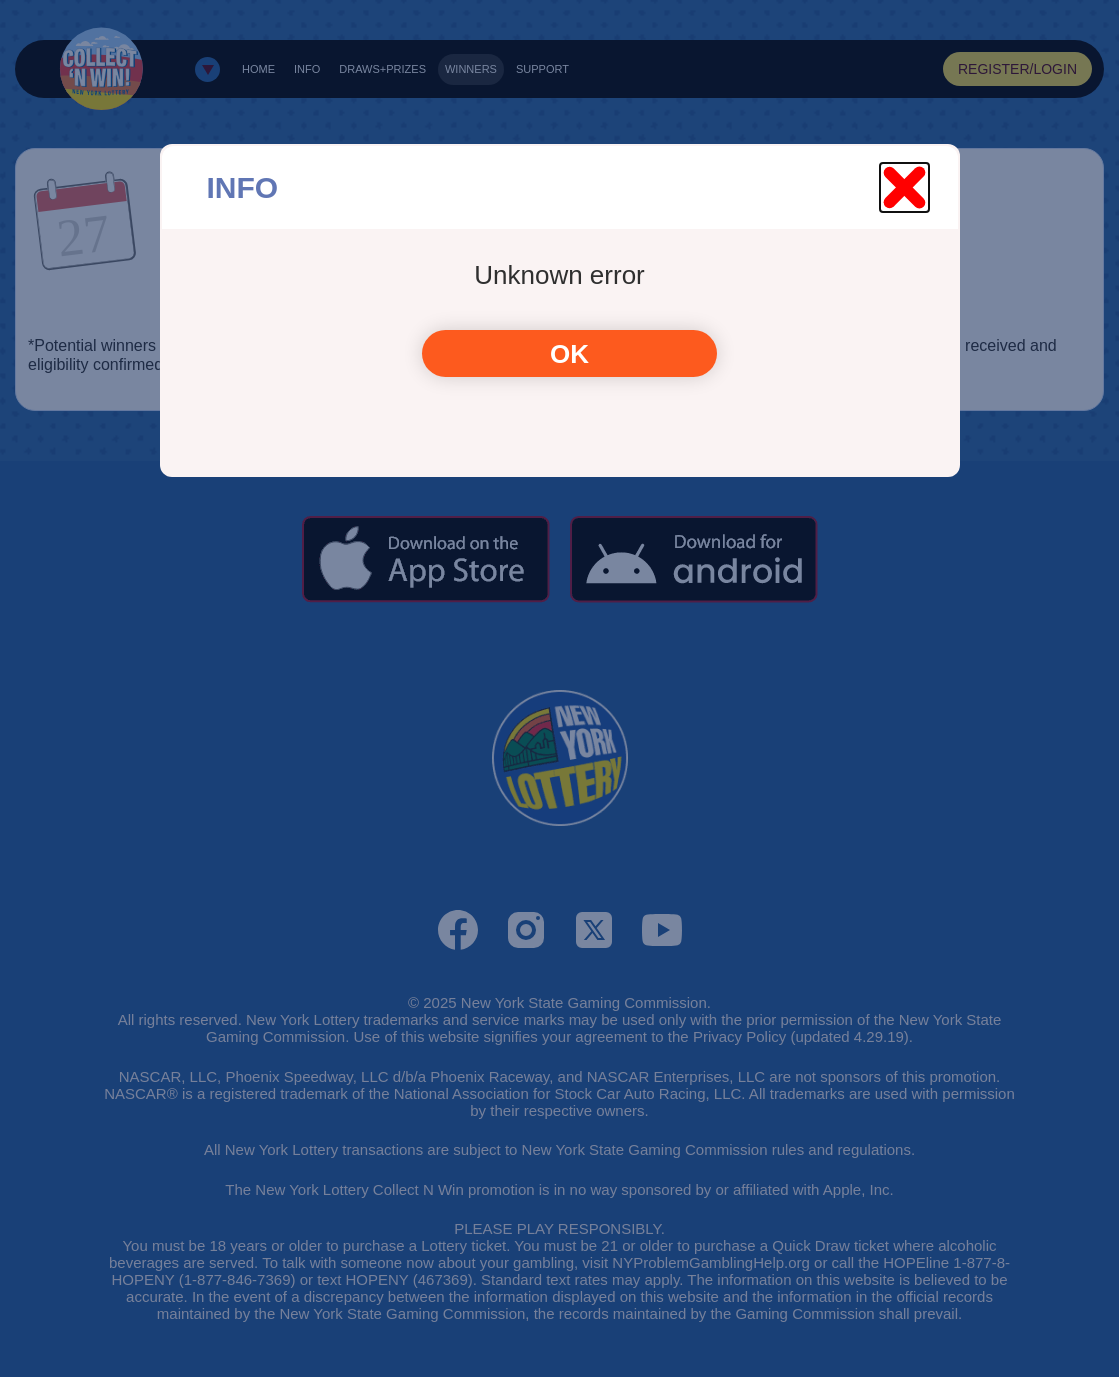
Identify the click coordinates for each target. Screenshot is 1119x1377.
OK (569, 354)
